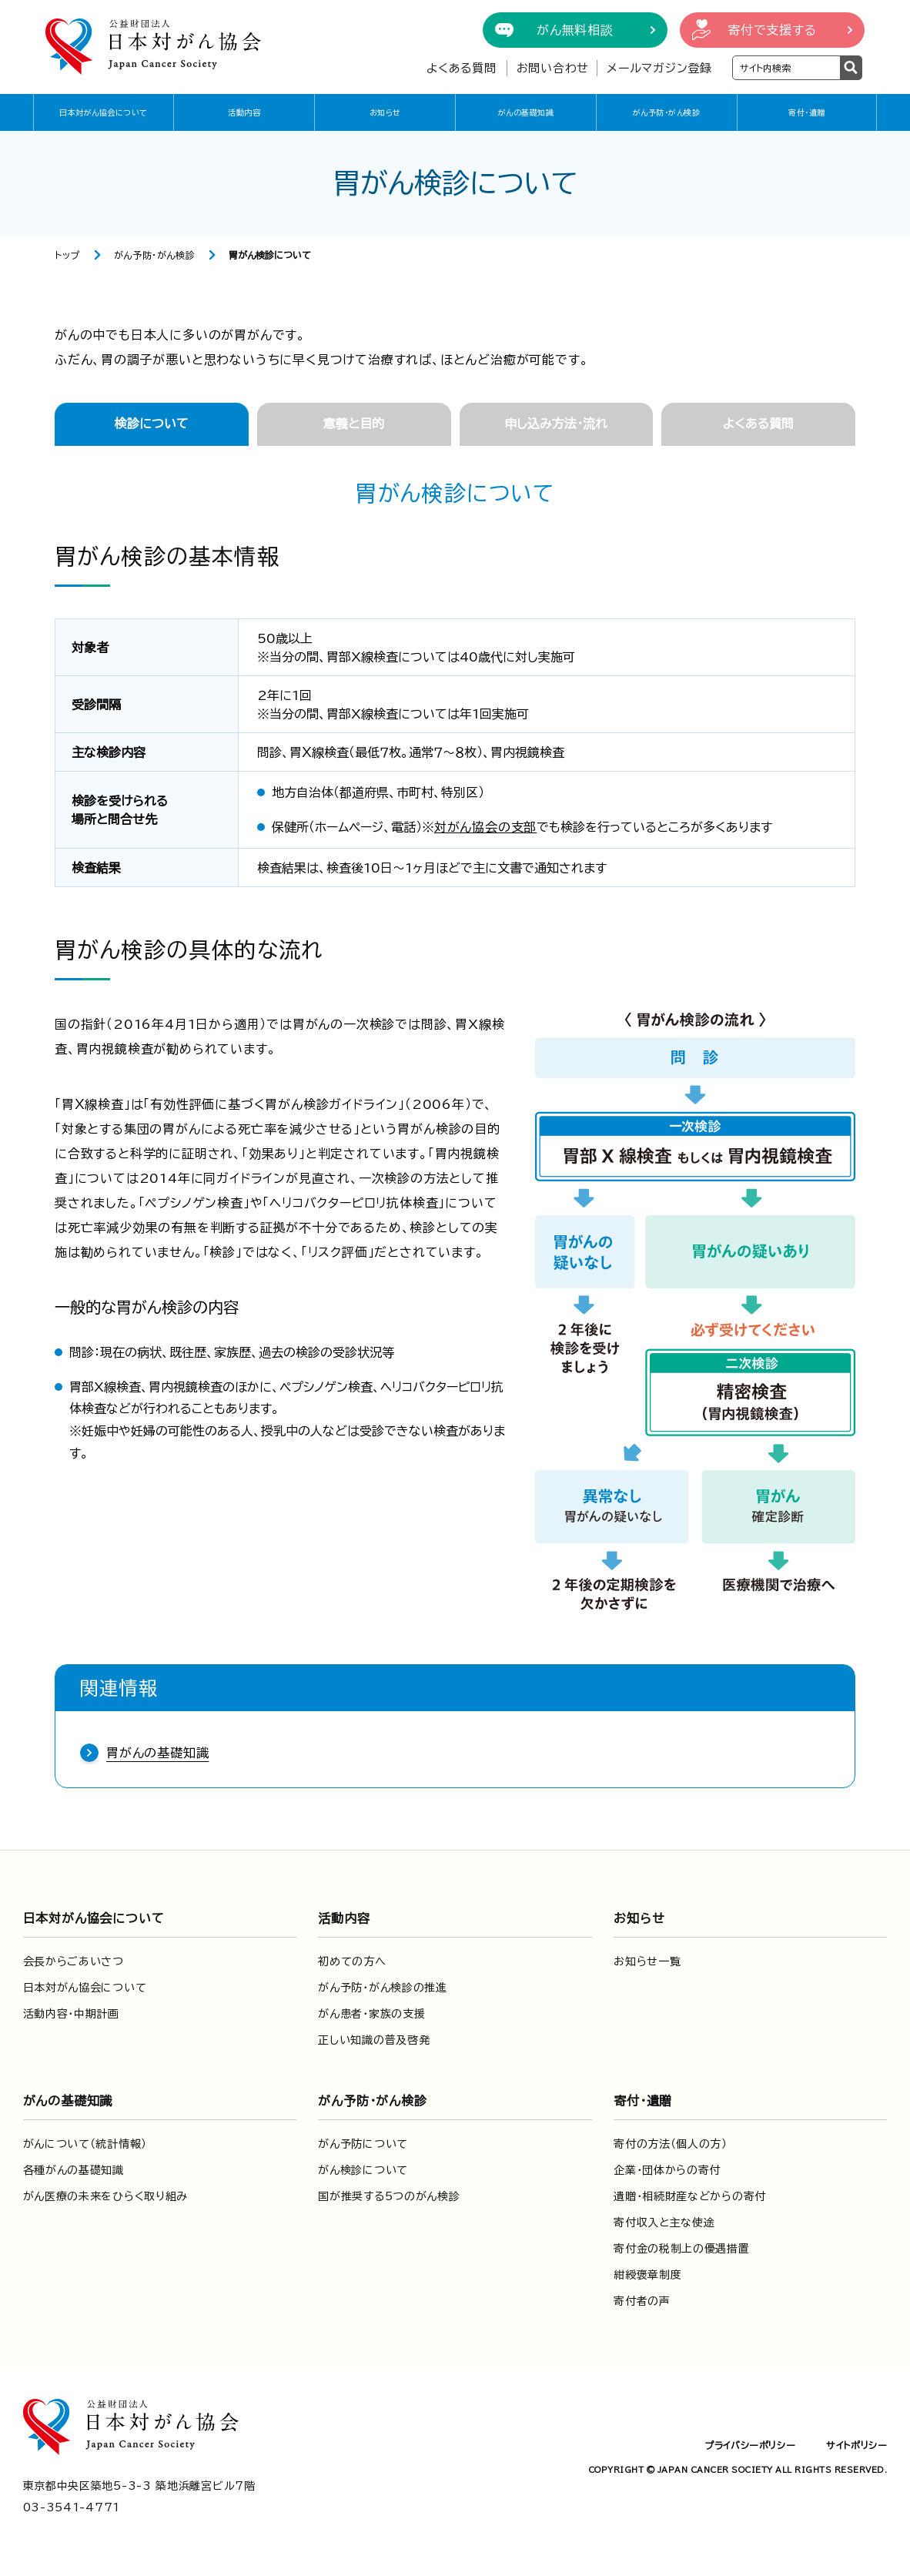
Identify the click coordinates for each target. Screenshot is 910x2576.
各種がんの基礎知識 (73, 2170)
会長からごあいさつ (73, 1961)
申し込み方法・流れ (556, 424)
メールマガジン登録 (659, 68)
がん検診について (363, 2170)
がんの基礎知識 (526, 112)
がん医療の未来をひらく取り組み (106, 2196)
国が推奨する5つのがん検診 (389, 2196)
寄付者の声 (642, 2301)
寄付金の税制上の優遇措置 (681, 2248)
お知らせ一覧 (647, 1961)
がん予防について (363, 2144)
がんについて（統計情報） (85, 2144)
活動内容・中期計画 (71, 2013)
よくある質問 (462, 68)
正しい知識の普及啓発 (374, 2040)
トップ (67, 255)
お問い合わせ (553, 68)
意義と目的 (354, 424)
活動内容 (244, 112)
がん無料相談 (575, 30)
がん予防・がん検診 (667, 112)
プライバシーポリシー (749, 2445)
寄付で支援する (772, 30)
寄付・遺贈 (806, 112)
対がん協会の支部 (485, 827)
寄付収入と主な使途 (664, 2222)
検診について (151, 424)
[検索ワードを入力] (786, 67)
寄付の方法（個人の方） (671, 2144)
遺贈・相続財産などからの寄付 (690, 2196)
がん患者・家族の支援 (371, 2013)
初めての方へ (352, 1961)
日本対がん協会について (103, 112)
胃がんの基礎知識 (157, 1753)
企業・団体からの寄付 (667, 2170)
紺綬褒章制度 (647, 2274)
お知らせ (385, 112)
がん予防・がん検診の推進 (382, 1987)
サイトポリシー (856, 2445)
